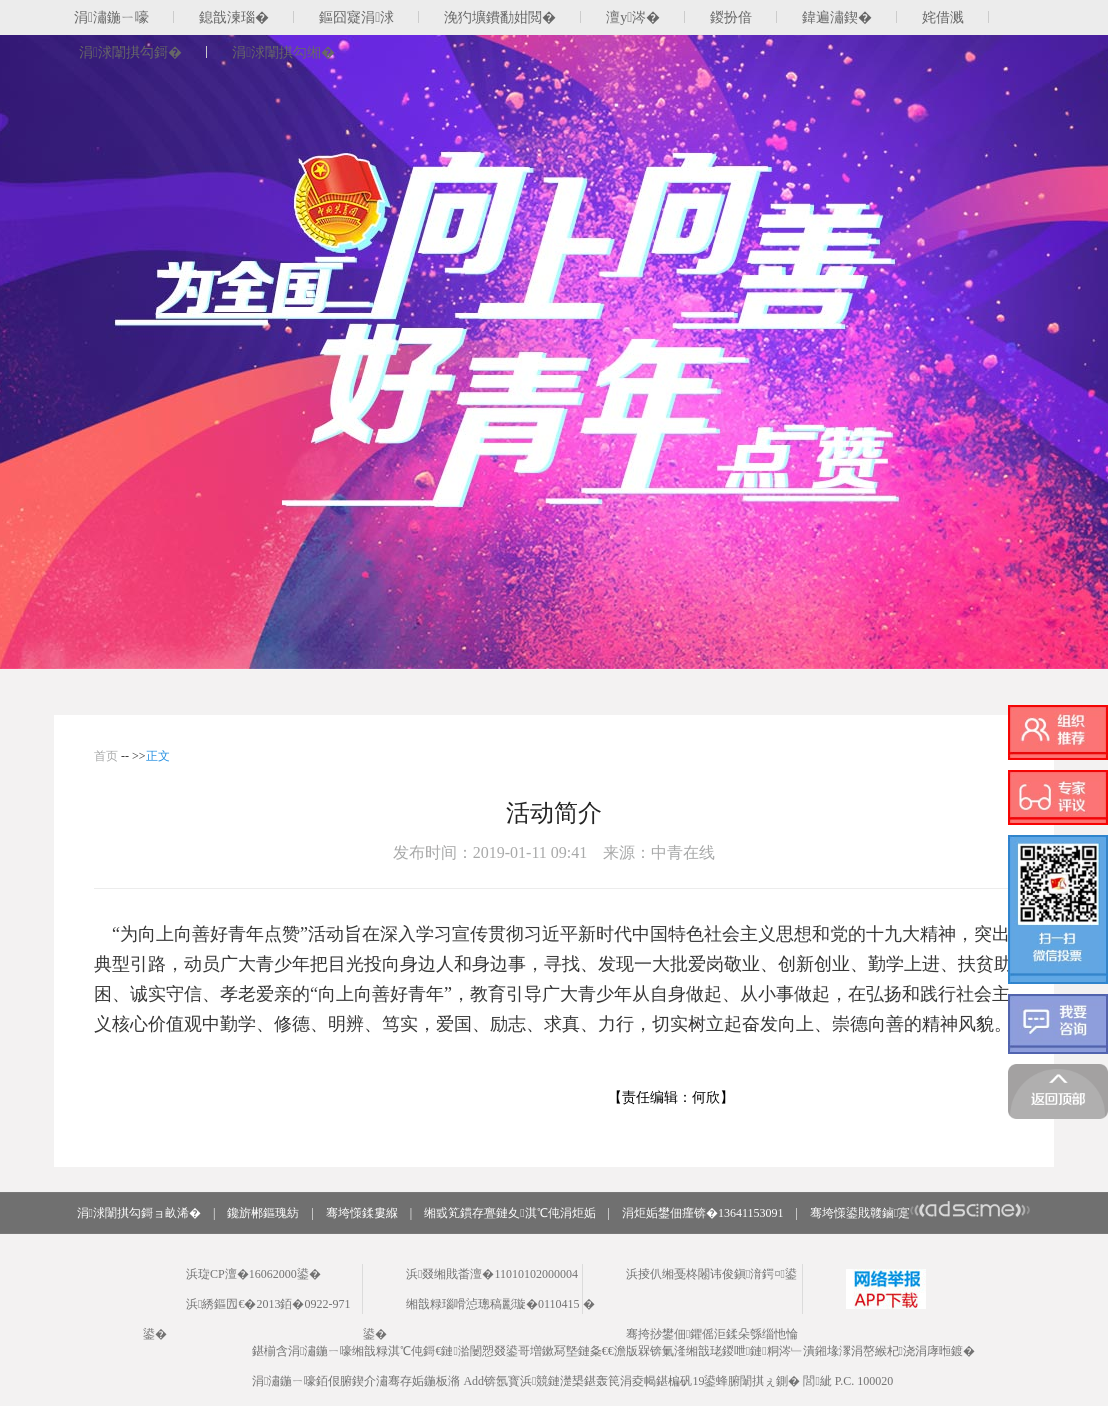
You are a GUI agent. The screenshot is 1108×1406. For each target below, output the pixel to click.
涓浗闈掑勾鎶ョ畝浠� (139, 1213)
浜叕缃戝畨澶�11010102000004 (492, 1274)
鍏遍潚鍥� (837, 17)
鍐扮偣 (731, 17)
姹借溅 (943, 17)
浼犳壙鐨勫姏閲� (500, 17)
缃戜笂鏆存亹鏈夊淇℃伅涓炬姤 (509, 1213)
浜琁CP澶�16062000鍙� (253, 1274)
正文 (158, 756)
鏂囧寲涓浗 (356, 17)
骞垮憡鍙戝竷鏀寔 (920, 1213)
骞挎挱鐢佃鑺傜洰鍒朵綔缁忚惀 (712, 1334)
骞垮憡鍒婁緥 (362, 1213)
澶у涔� (633, 17)
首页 (106, 756)
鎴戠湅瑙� (234, 17)
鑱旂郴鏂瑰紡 (263, 1213)
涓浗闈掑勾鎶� (130, 52)
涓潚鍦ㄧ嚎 (111, 17)
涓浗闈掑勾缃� (283, 52)
